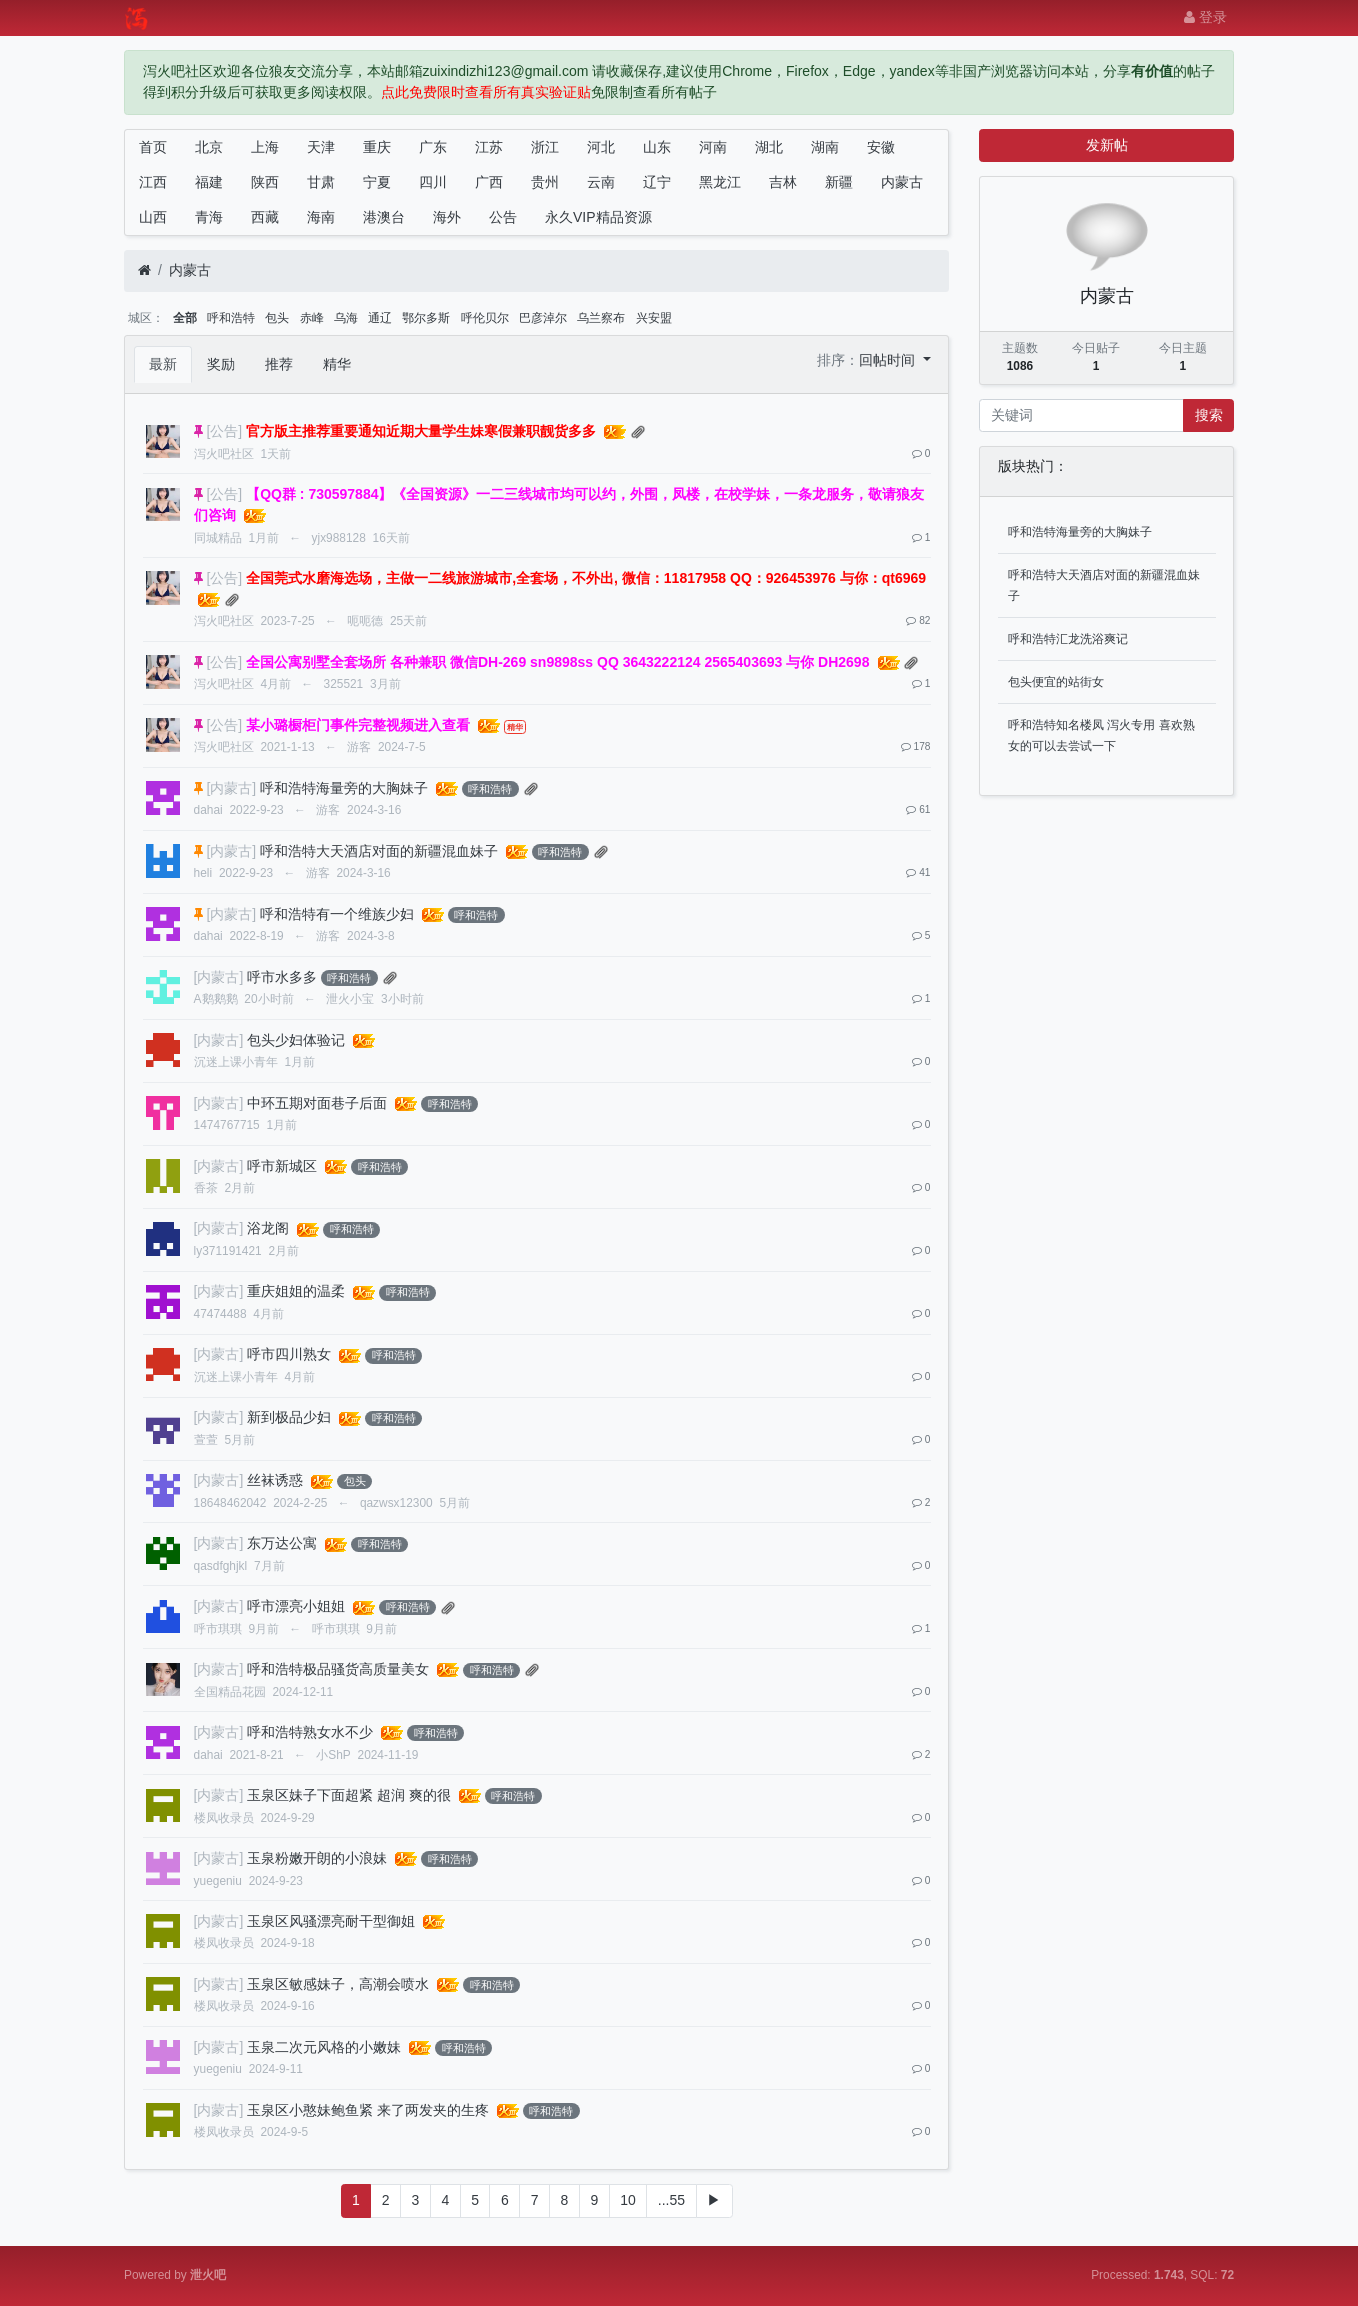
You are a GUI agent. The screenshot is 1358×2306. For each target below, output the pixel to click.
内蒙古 (902, 182)
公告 (503, 217)
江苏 (489, 147)
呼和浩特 (231, 318)
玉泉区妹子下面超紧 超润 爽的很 (349, 1795)
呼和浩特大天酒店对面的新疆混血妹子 (379, 851)
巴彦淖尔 (543, 318)
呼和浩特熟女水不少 (310, 1732)
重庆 (377, 147)
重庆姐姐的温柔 (296, 1291)
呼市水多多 (282, 977)
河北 (601, 147)
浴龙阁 (268, 1228)
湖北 (769, 147)
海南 (321, 217)
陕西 (265, 182)
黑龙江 (720, 182)
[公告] (224, 431)
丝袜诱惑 (275, 1480)
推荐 (279, 364)
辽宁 (657, 182)
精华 (337, 364)
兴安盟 (654, 318)
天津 (321, 147)
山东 (657, 147)
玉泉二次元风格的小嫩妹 (324, 2047)
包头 (277, 318)
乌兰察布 (601, 318)
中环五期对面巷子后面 (317, 1103)
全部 (185, 318)
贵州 (545, 182)
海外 (447, 217)
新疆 (839, 182)
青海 (209, 217)
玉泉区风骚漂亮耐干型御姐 (331, 1921)
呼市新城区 (282, 1166)
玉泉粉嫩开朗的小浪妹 (317, 1858)
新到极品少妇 (289, 1417)
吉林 (783, 182)
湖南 (825, 147)
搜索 (1209, 415)
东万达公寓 (282, 1543)
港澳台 (384, 217)
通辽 (380, 318)
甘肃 (321, 182)
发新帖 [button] (1107, 145)
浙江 (545, 147)
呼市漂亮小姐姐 (296, 1606)
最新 (163, 364)
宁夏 (377, 182)
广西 (489, 182)
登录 (1205, 17)
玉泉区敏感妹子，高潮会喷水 (338, 1984)
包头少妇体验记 (296, 1040)
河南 (713, 147)
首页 (153, 147)
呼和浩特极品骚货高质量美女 (338, 1669)
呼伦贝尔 (485, 318)
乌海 (346, 318)
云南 (601, 182)
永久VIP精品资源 (598, 217)
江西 (153, 182)
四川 (433, 182)
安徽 (881, 147)
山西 (153, 217)
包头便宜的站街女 (1056, 682)
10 (628, 2200)
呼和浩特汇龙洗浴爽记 (1068, 639)
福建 (209, 182)
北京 (209, 147)
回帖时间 (889, 360)
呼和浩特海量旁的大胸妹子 (344, 788)
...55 (671, 2200)
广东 (433, 147)
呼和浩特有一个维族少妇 (337, 914)
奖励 (221, 364)
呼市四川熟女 (289, 1354)
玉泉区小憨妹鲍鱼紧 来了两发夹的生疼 (368, 2110)
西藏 (265, 217)
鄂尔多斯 (426, 318)
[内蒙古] (231, 788)
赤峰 (312, 318)
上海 (265, 147)
